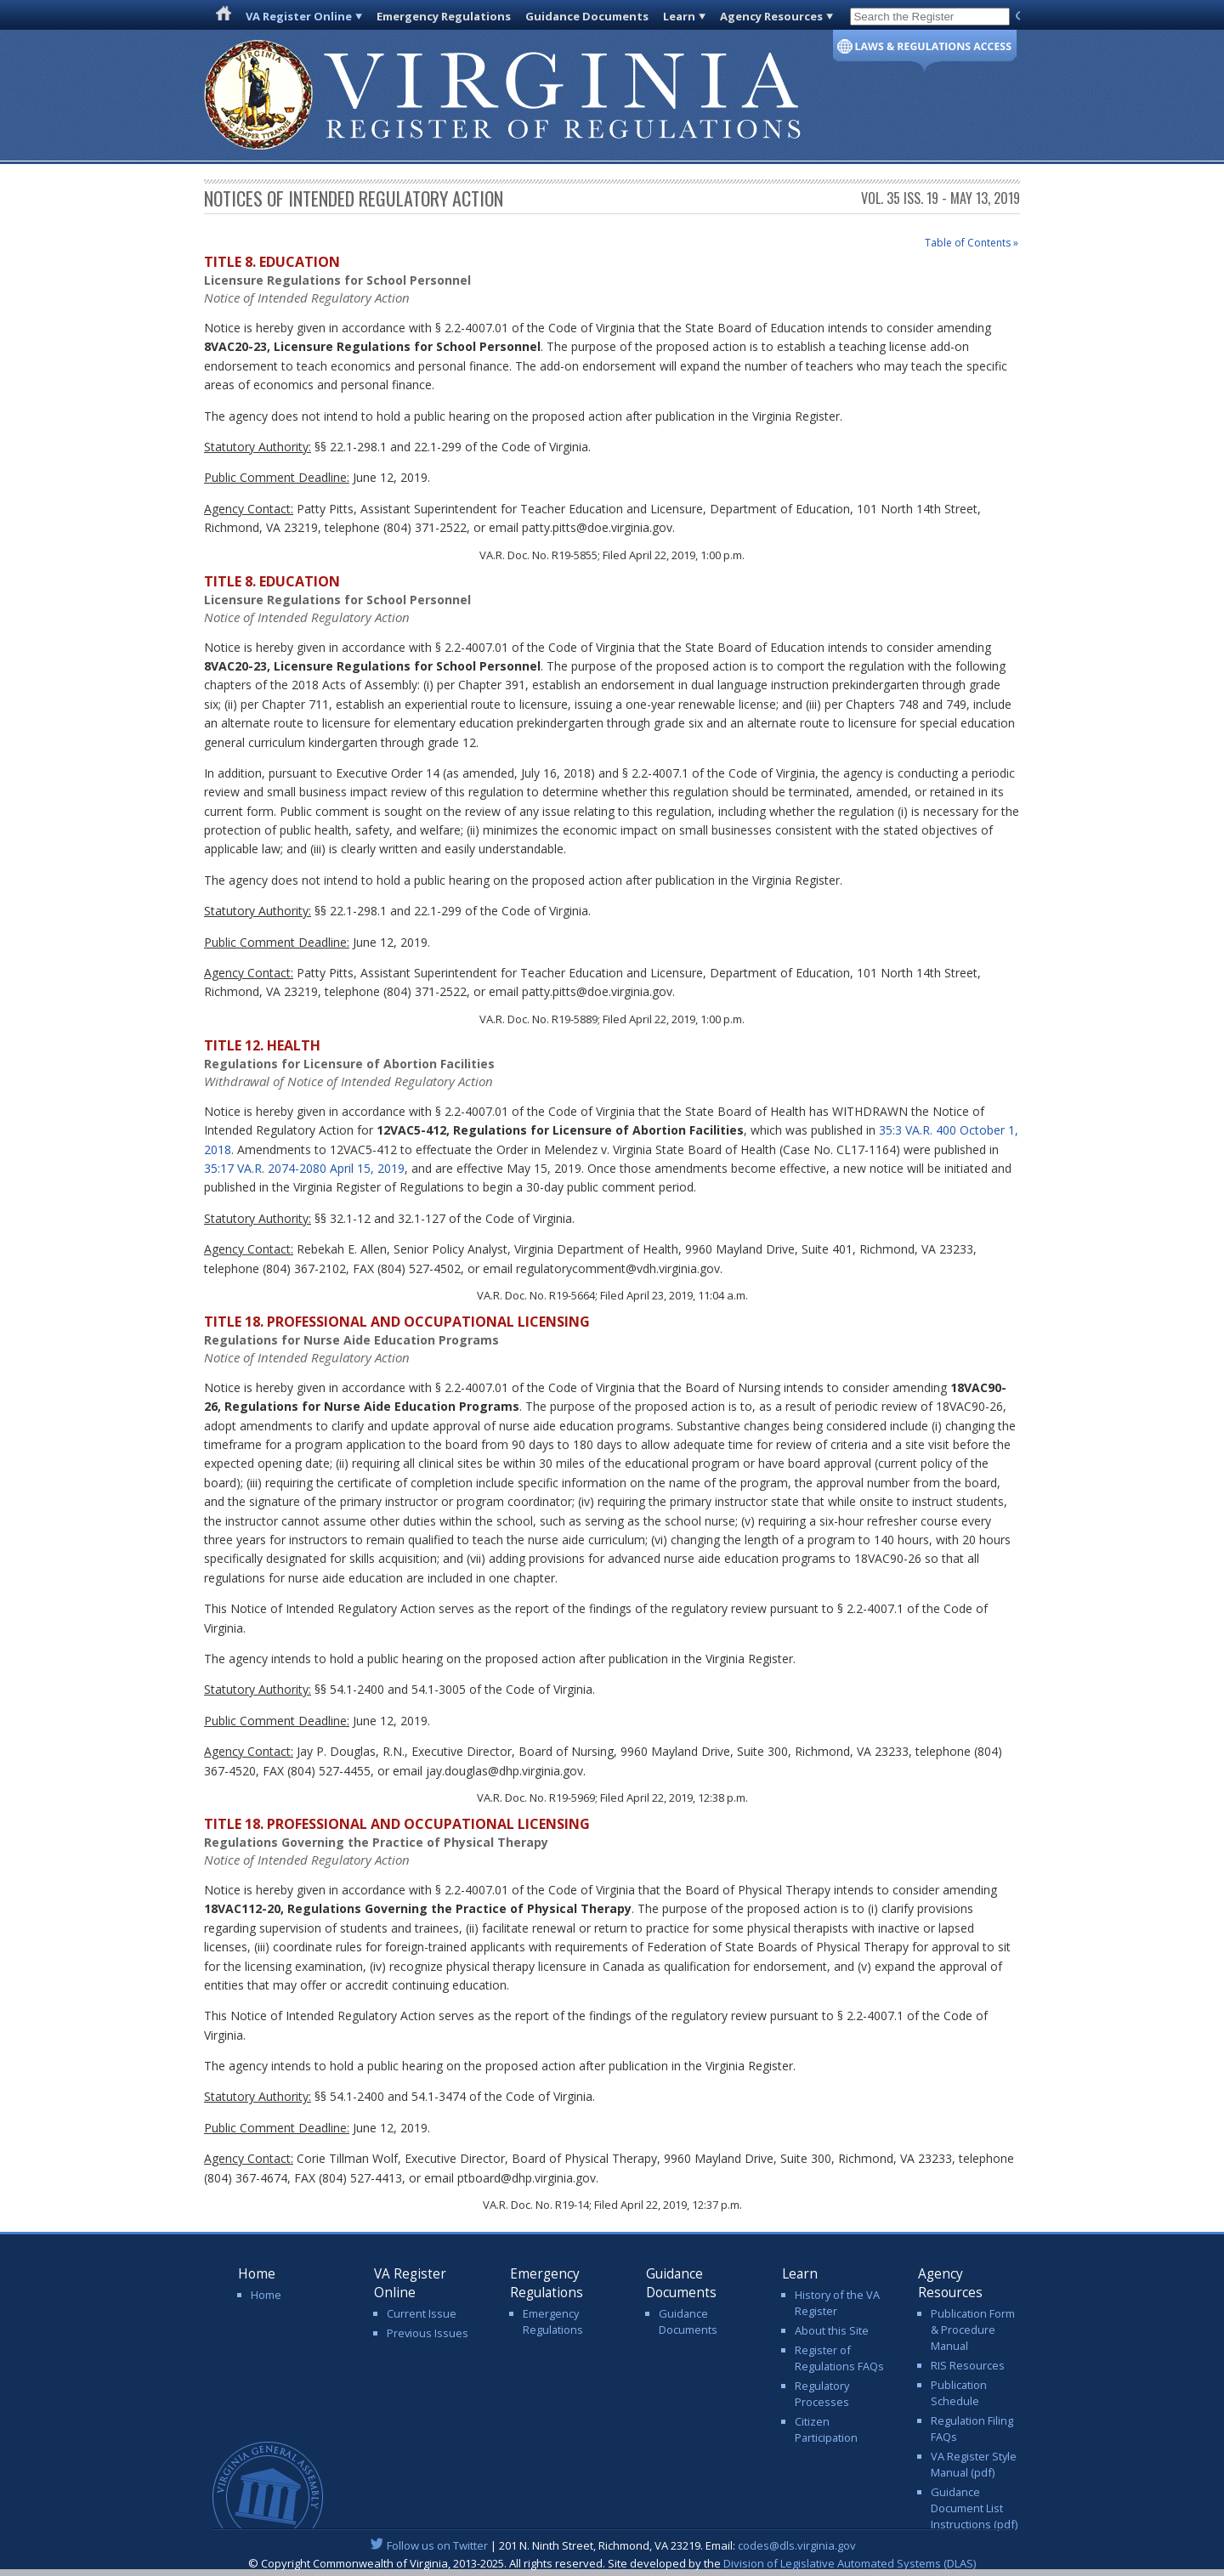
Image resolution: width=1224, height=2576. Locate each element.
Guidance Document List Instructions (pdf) (974, 2508)
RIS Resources (968, 2365)
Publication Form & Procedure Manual (973, 2329)
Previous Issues (427, 2333)
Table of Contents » (971, 242)
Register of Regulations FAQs (839, 2358)
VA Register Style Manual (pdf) (974, 2464)
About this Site (832, 2330)
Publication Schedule (959, 2393)
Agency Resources (771, 16)
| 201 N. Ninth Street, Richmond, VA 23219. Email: (612, 2545)
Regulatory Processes (822, 2393)
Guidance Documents (587, 16)
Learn (679, 16)
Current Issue (421, 2313)
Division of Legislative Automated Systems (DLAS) (849, 2563)
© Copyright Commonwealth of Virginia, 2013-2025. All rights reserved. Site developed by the (612, 2563)
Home (266, 2294)
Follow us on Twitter (437, 2545)
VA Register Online (299, 16)
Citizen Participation (826, 2429)
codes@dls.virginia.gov (797, 2545)
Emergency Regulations (444, 16)
